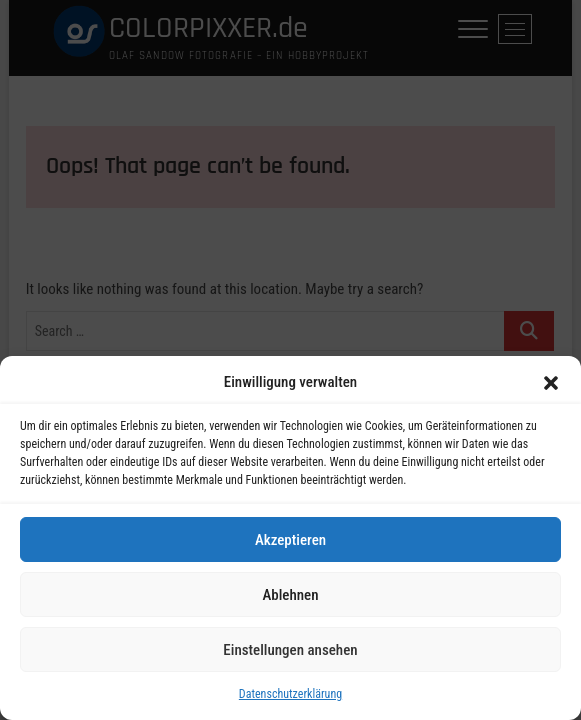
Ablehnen (290, 596)
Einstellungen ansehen (290, 651)
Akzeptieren (290, 541)
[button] (551, 384)
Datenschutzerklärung (290, 695)
